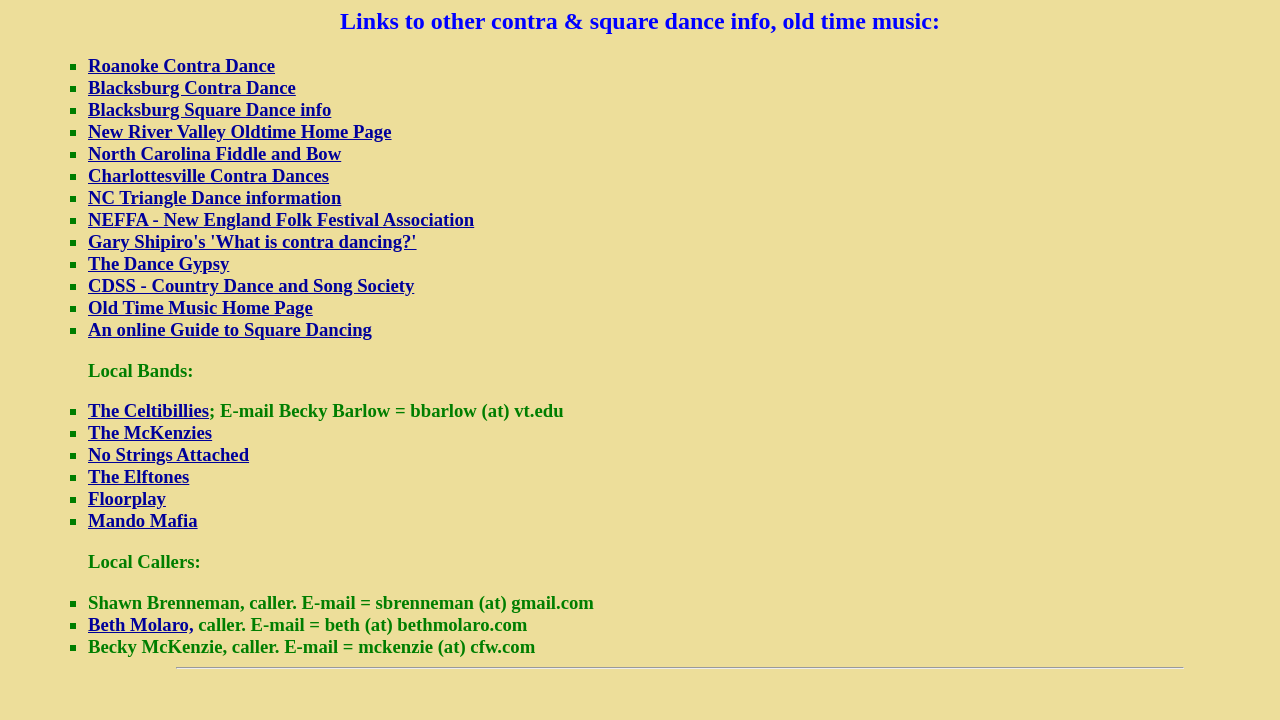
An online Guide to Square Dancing (230, 329)
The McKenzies (150, 432)
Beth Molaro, (141, 624)
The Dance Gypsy (158, 263)
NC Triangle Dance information (214, 197)
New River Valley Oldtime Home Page (240, 131)
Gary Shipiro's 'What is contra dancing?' (252, 241)
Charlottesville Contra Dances (208, 175)
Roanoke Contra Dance (181, 65)
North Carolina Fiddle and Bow (214, 153)
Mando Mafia (143, 520)
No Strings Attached (168, 454)
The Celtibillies (148, 410)
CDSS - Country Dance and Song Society (251, 285)
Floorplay (127, 498)
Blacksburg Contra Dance (192, 87)
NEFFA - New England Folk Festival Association (281, 219)
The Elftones (138, 476)
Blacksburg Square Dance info (209, 109)
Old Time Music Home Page (200, 307)
